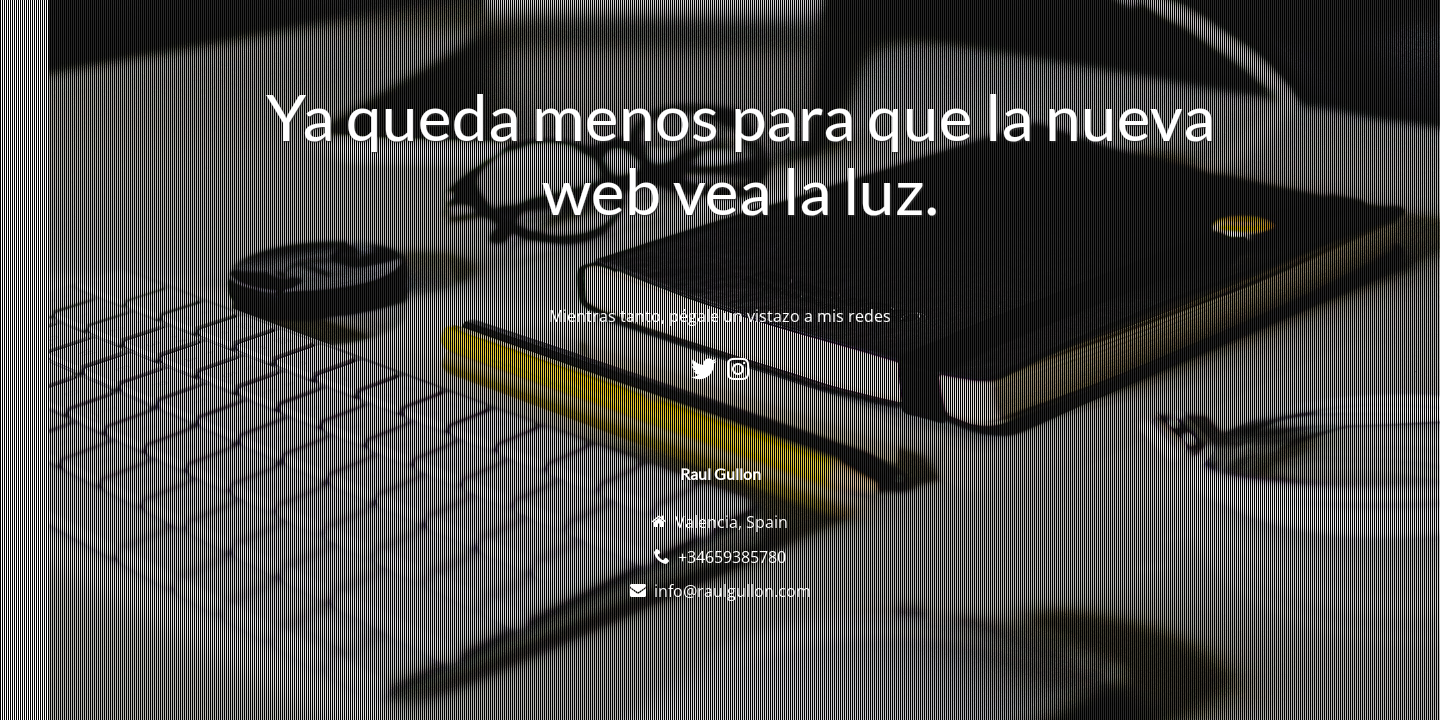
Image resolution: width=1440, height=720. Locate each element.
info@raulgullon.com (732, 591)
